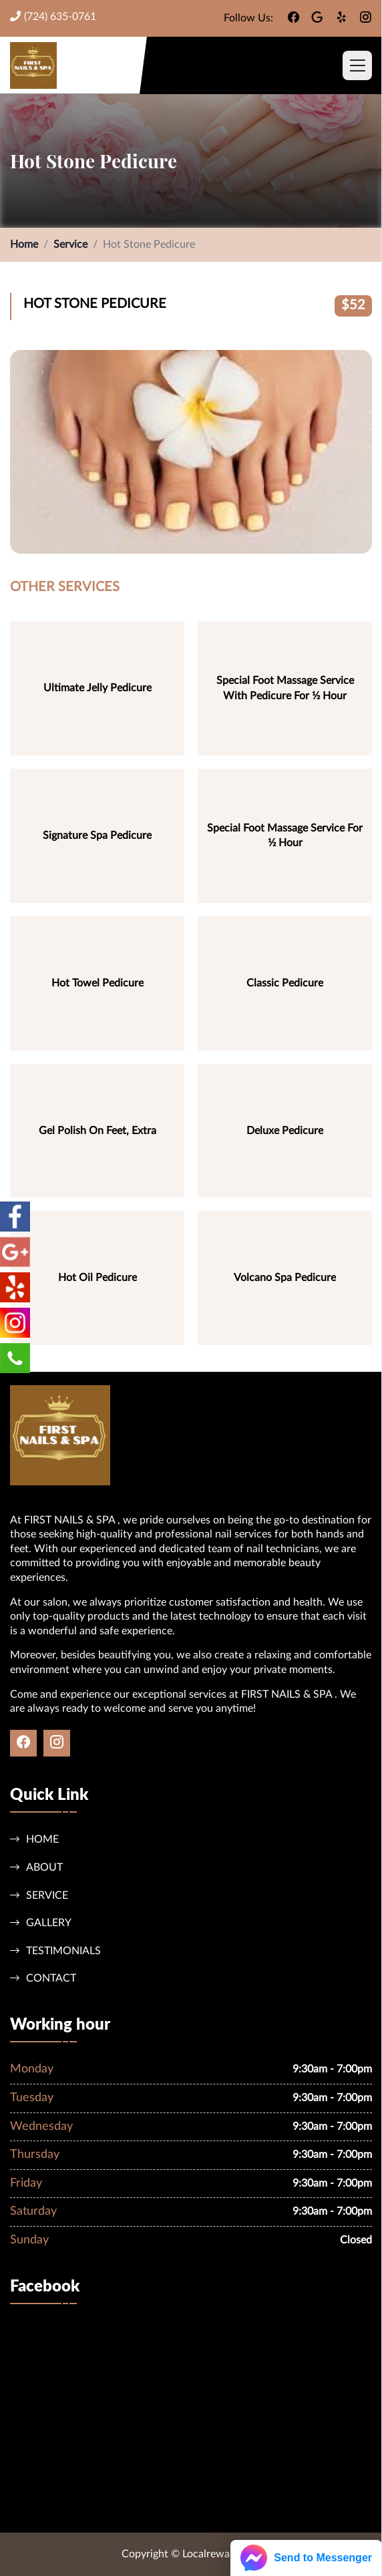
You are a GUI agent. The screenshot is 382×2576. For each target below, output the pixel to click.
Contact (43, 1978)
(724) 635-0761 (53, 16)
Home (24, 244)
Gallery (40, 1922)
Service (70, 244)
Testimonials (55, 1950)
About (36, 1867)
